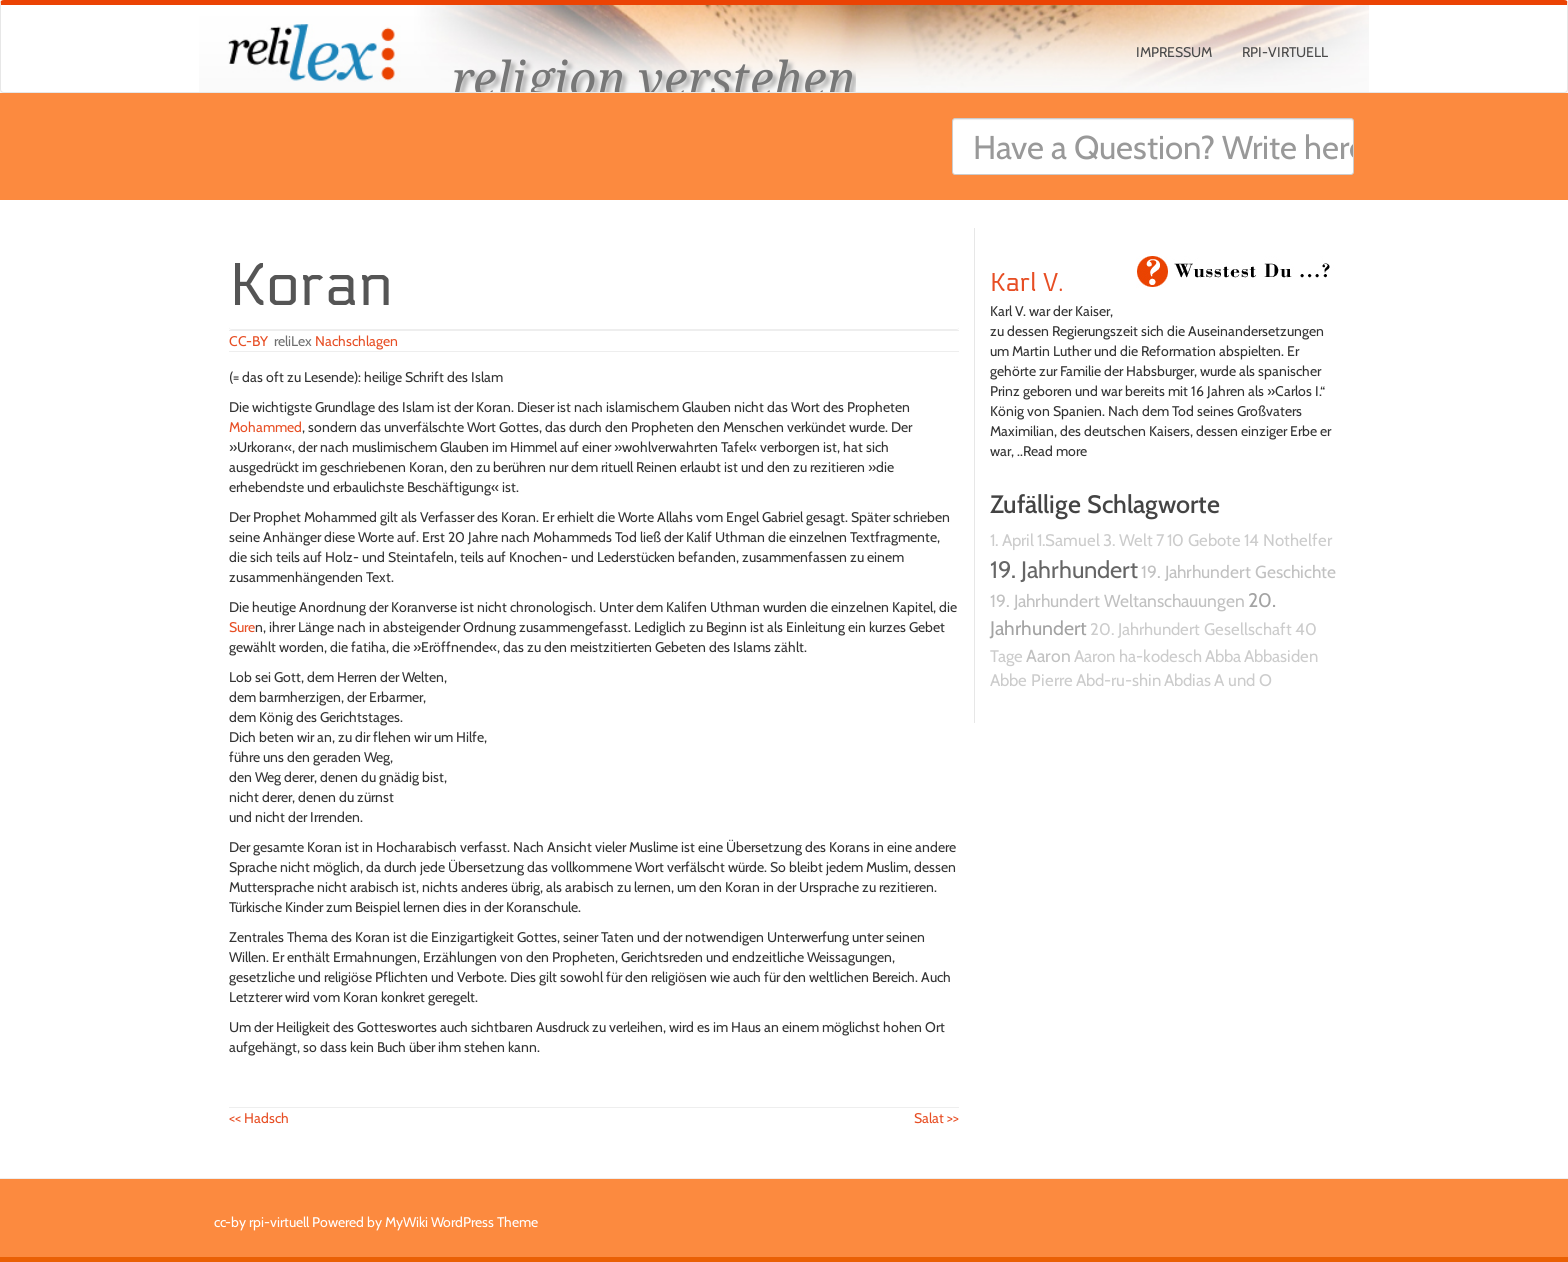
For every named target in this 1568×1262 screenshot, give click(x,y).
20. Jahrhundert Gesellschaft (1191, 629)
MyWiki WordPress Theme (461, 1222)
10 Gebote (1204, 540)
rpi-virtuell (1285, 52)
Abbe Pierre (1031, 680)
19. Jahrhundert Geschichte (1238, 571)
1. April (1012, 540)
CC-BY (248, 341)
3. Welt (1128, 540)
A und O (1243, 680)
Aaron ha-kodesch (1138, 656)
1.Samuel (1068, 540)
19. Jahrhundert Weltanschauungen (1117, 600)
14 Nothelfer (1288, 540)
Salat (936, 1118)
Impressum (1174, 52)
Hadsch (259, 1118)
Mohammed (265, 427)
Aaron (1048, 655)
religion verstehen (654, 77)
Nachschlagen (356, 341)
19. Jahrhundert (1064, 569)
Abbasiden (1281, 656)
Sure (242, 627)
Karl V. (1026, 283)
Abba (1223, 656)
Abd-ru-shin (1118, 680)
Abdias (1187, 680)
